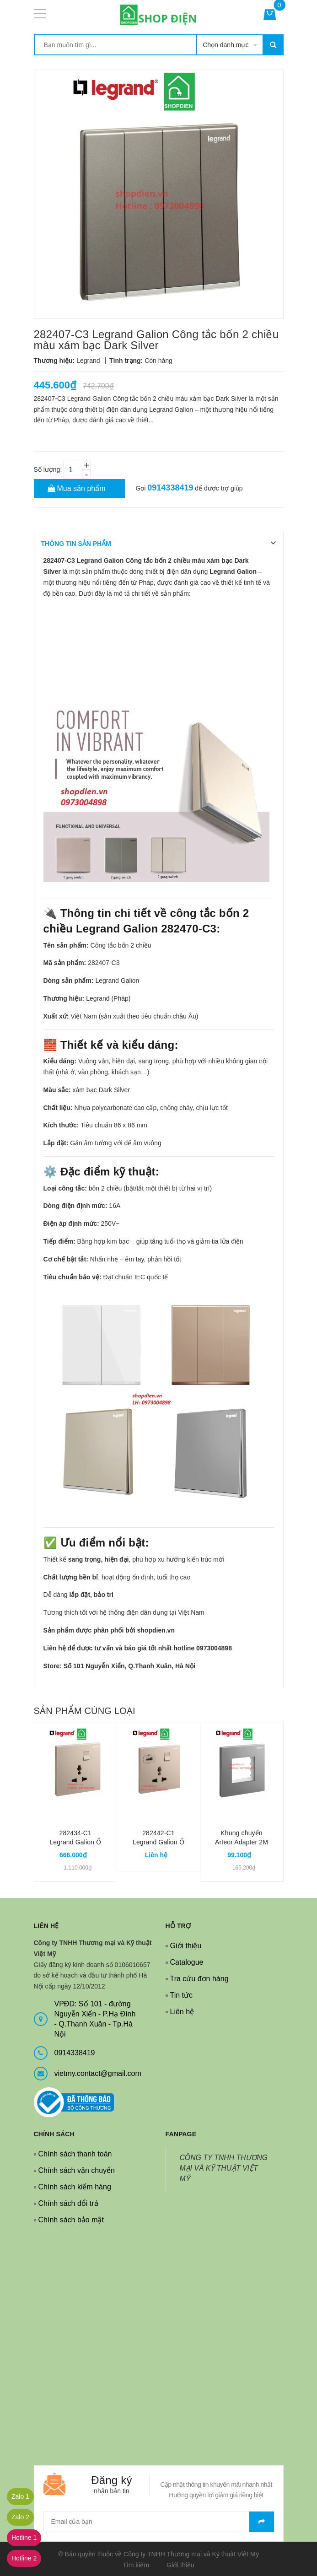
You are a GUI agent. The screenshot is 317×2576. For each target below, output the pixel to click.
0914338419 (170, 487)
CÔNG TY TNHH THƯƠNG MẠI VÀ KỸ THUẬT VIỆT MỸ (224, 2168)
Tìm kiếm (136, 2565)
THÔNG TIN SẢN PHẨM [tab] (76, 543)
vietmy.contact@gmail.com (97, 2073)
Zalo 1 (20, 2496)
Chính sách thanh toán (75, 2154)
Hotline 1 (24, 2537)
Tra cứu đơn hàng (199, 1979)
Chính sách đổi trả (68, 2203)
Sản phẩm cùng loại (84, 1711)
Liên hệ (182, 2012)
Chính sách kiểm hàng (74, 2187)
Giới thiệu (186, 1946)
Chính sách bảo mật (71, 2220)
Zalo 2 (20, 2517)
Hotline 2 (24, 2558)
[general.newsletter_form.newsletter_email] (158, 2521)
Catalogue (187, 1962)
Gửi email (261, 2521)
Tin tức (181, 1995)
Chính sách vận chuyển (76, 2170)
